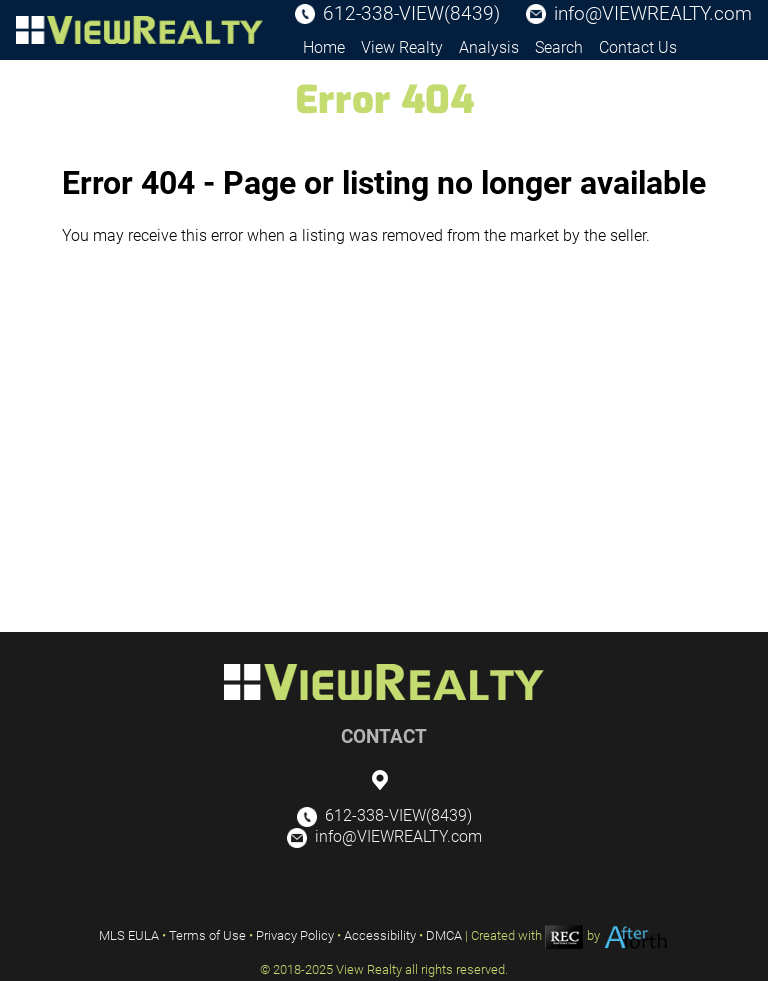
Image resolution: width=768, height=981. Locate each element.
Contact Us (638, 47)
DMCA (444, 935)
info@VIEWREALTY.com (653, 13)
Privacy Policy (295, 935)
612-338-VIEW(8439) (411, 13)
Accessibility (380, 935)
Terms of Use (207, 935)
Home (324, 47)
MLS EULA (129, 935)
